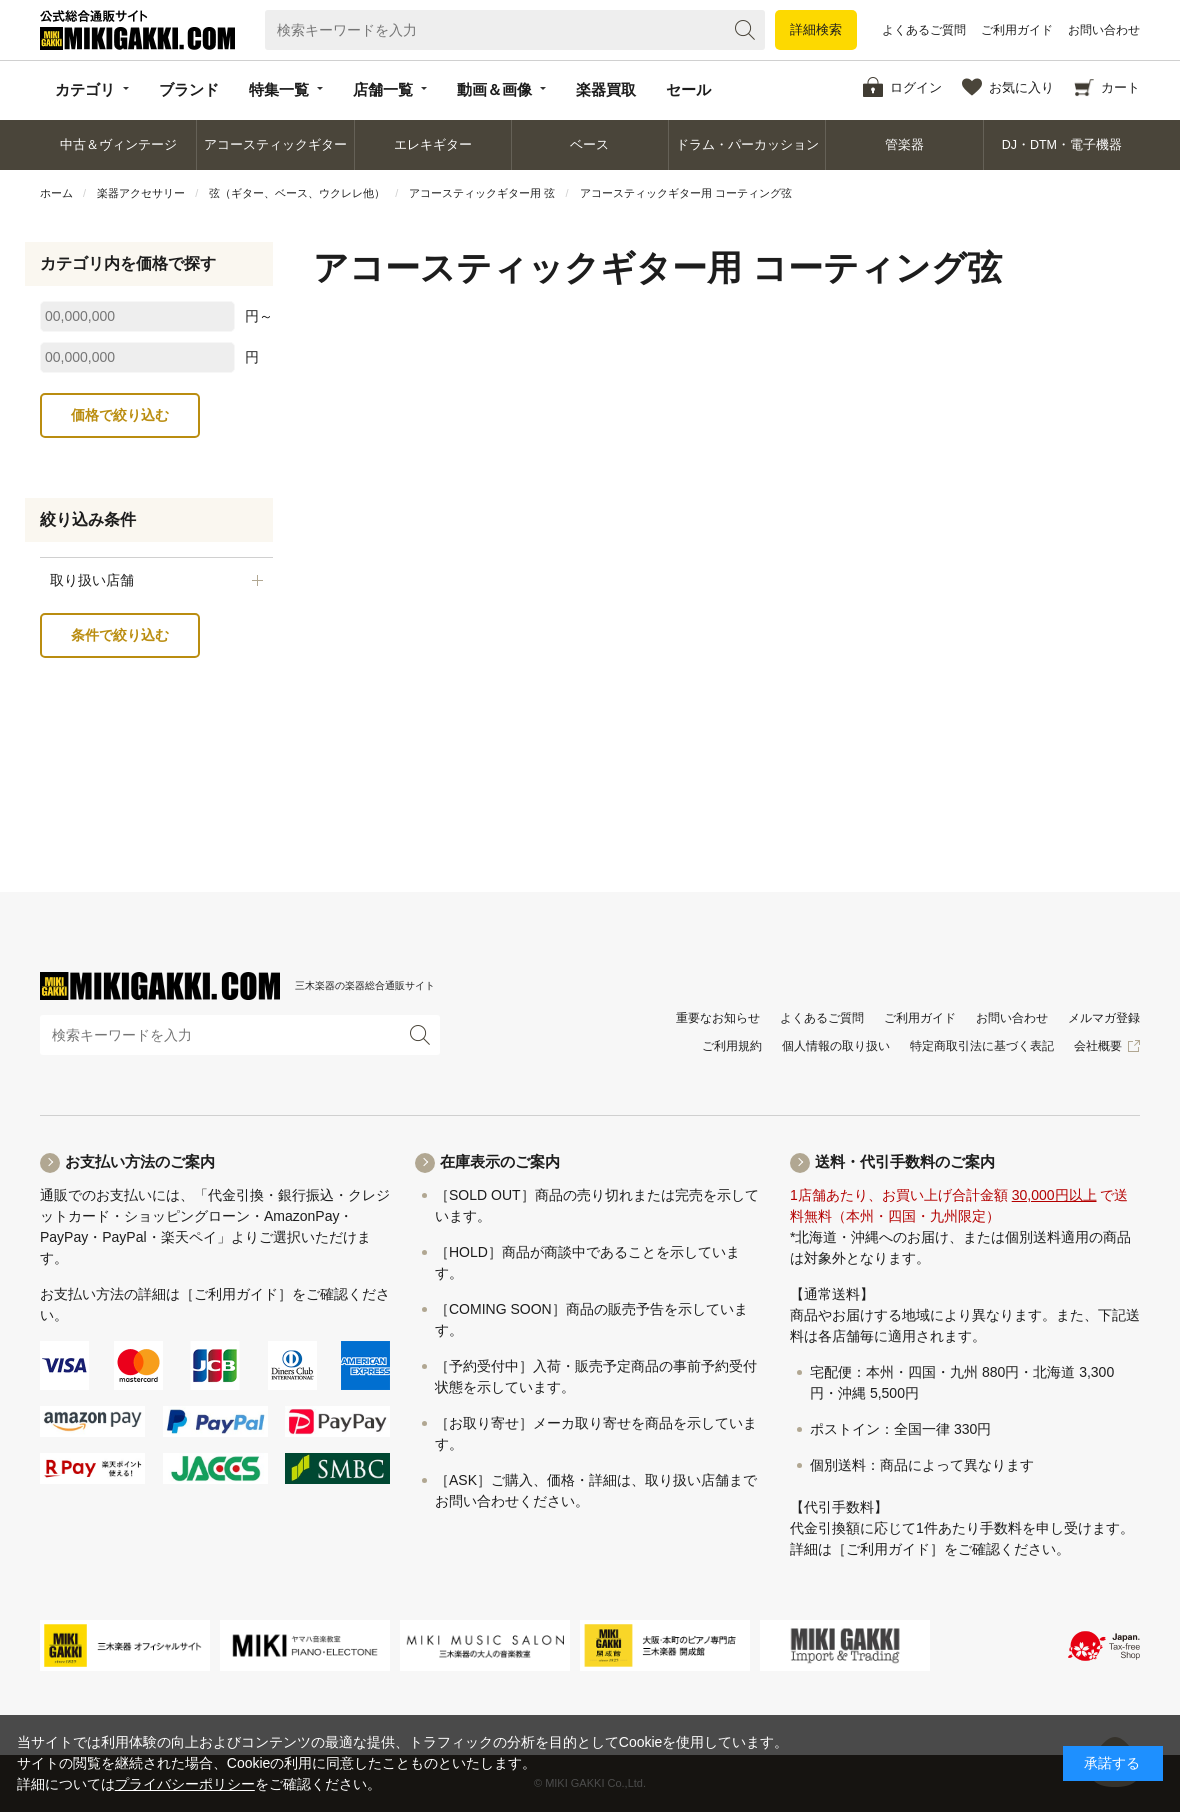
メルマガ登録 (1104, 1018)
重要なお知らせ (718, 1018)
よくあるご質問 (924, 30)
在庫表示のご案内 (500, 1161)
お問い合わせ (1104, 30)
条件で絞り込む (120, 635)
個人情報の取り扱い (836, 1046)
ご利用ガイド (1017, 30)
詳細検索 (816, 29)
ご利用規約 (732, 1046)
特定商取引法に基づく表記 (982, 1046)
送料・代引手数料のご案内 (905, 1161)
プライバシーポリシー (185, 1784)
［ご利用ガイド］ (236, 1294)
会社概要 (1098, 1046)
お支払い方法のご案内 (140, 1161)
